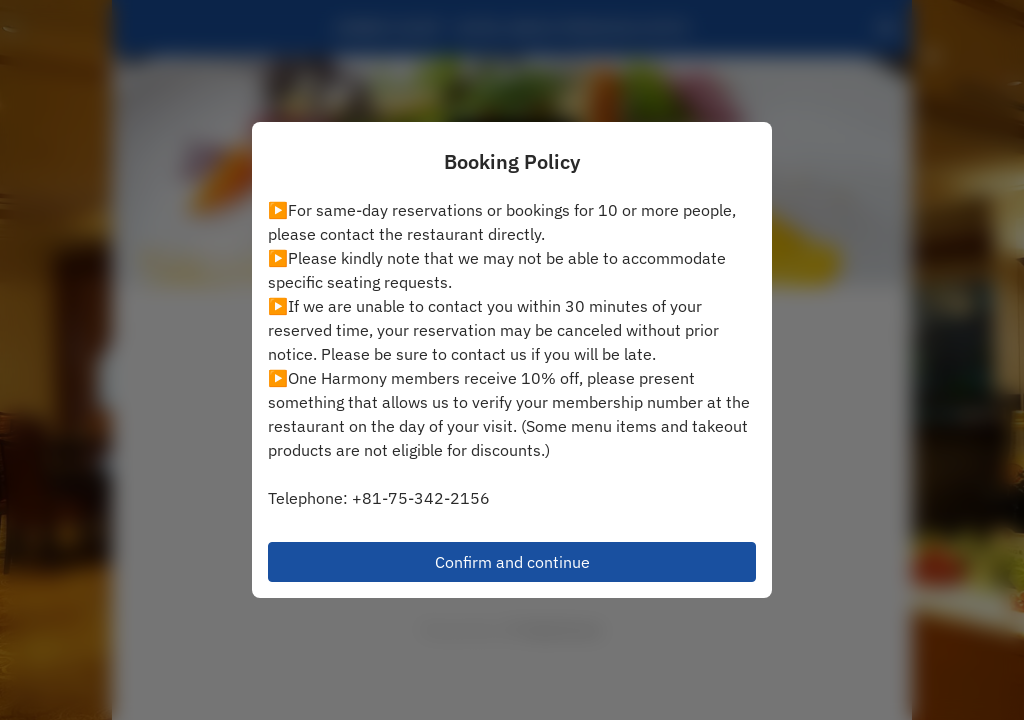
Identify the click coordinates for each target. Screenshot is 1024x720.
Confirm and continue (512, 562)
